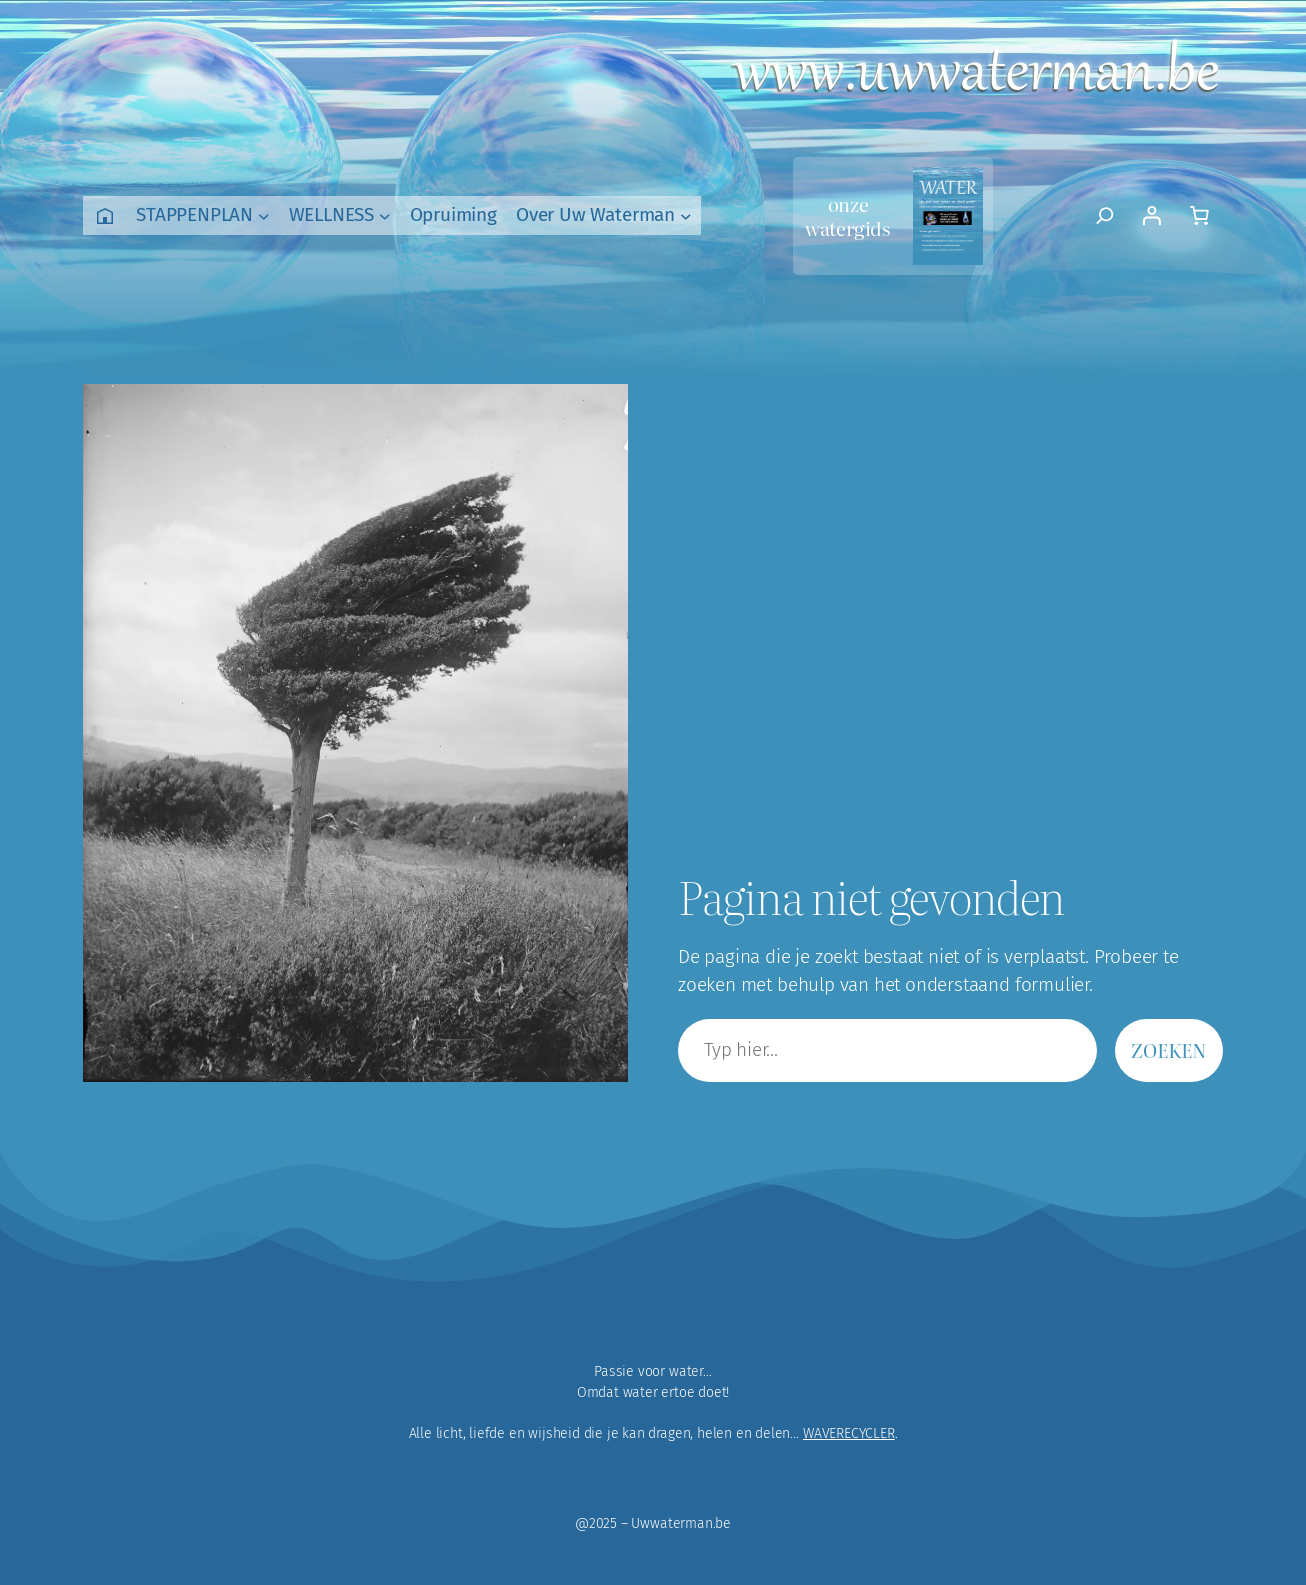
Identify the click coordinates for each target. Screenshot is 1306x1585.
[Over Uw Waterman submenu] (686, 216)
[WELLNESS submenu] (385, 216)
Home (105, 215)
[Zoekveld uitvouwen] (1105, 216)
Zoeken (1169, 1049)
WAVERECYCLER (849, 1433)
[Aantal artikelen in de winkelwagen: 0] (1199, 216)
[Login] (1151, 216)
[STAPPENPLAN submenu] (264, 216)
